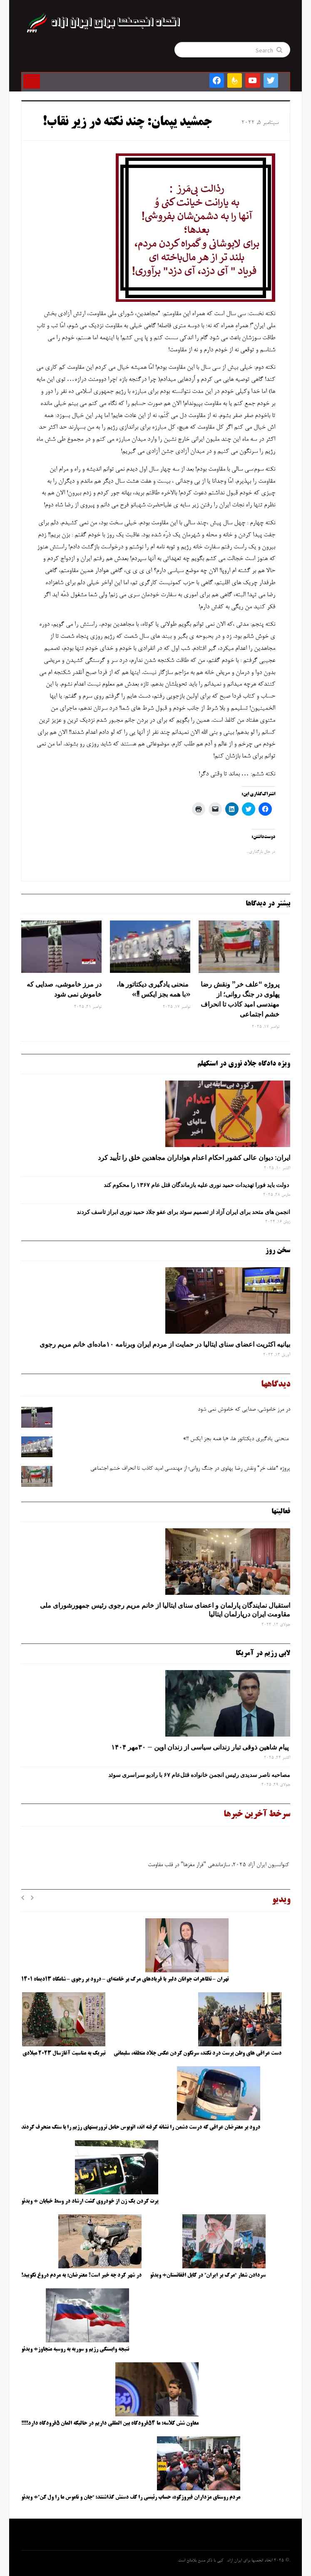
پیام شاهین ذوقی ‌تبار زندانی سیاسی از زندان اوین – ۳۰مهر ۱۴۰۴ (200, 1747)
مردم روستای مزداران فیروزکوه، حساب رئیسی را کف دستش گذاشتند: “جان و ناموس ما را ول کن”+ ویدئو (130, 2497)
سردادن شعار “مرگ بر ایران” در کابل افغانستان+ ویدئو (208, 2275)
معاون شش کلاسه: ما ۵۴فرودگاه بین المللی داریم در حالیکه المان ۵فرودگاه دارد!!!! (110, 2423)
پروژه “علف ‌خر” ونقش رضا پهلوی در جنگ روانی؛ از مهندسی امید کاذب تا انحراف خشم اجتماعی (240, 999)
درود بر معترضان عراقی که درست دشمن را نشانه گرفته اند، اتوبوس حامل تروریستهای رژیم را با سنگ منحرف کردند (140, 2127)
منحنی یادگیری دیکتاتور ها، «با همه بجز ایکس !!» (153, 989)
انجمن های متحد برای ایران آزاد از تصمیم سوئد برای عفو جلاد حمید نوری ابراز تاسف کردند (183, 1212)
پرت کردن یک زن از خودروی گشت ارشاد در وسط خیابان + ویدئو (89, 2201)
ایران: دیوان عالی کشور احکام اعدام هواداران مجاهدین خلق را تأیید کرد (194, 1157)
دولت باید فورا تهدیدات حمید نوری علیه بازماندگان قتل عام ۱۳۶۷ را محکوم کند (197, 1185)
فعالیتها (280, 1511)
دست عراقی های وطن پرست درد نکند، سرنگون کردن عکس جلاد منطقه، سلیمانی (197, 2053)
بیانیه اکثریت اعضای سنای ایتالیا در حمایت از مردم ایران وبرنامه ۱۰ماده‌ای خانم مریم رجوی (165, 1344)
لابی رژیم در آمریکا (263, 1653)
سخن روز (277, 1250)
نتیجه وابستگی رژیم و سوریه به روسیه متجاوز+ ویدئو (75, 2349)
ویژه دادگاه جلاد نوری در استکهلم (243, 1064)
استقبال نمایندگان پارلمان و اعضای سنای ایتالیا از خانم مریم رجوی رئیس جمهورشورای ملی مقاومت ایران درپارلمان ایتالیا (165, 1609)
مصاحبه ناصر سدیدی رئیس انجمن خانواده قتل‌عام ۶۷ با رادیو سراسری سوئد (197, 1775)
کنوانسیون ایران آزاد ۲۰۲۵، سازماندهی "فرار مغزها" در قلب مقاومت (217, 1867)
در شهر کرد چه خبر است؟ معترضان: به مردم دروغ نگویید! (81, 2275)
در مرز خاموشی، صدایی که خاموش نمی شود (64, 989)
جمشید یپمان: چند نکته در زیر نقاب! (127, 122)
